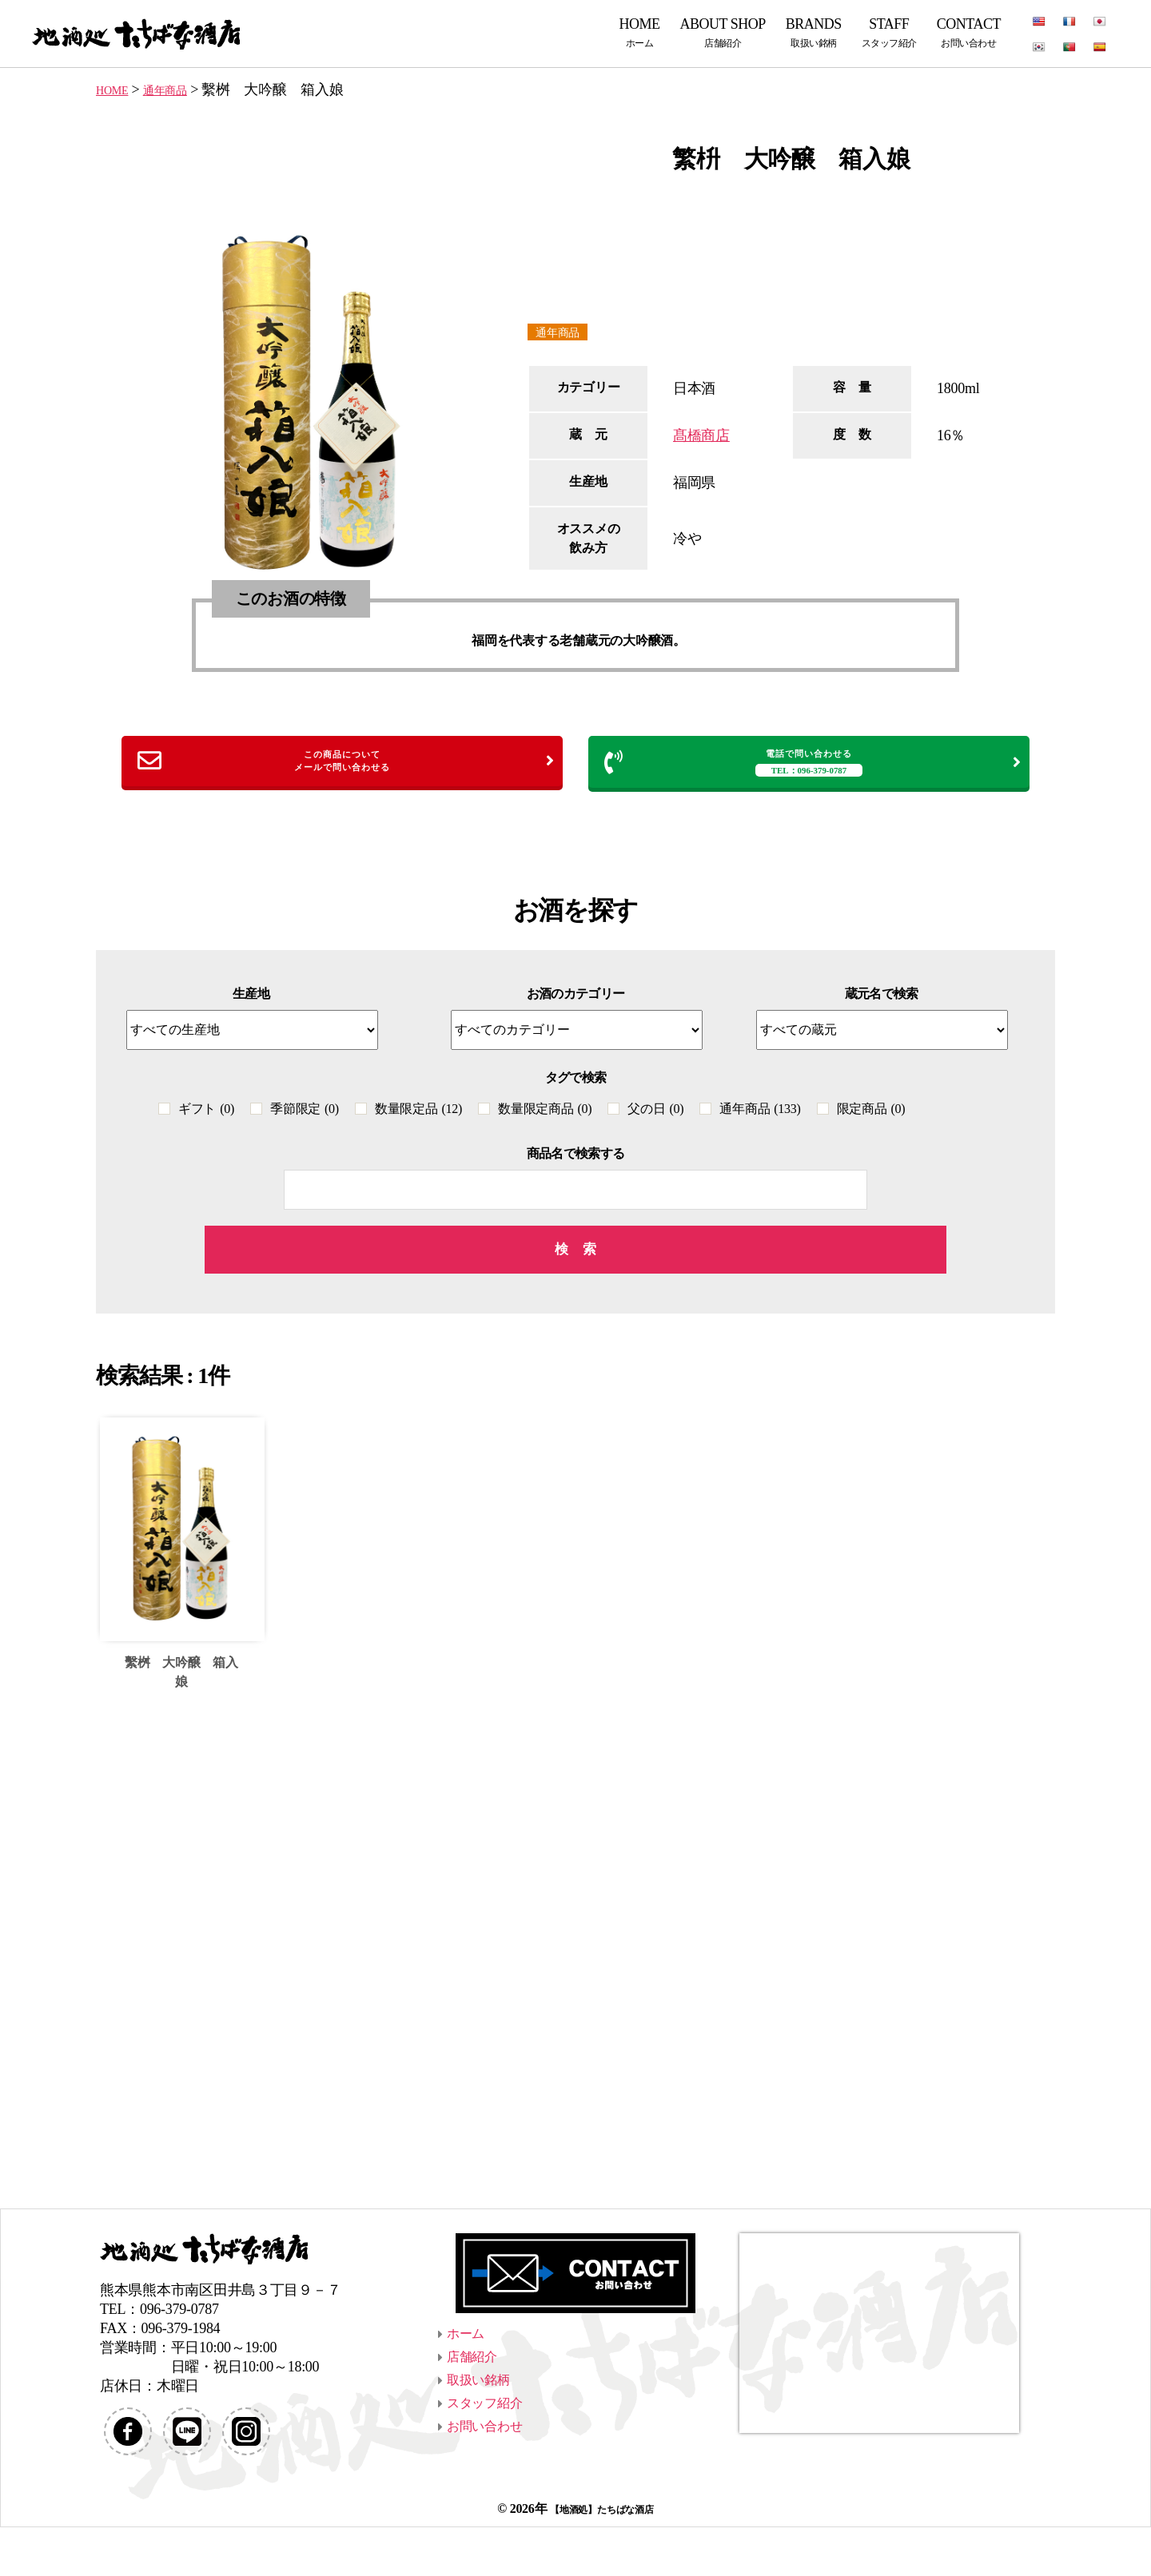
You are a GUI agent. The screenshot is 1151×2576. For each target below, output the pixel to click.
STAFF (889, 32)
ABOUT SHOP (723, 32)
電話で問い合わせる (813, 768)
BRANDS (814, 32)
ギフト (206, 1120)
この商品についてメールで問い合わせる (346, 766)
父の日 (655, 1120)
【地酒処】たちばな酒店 (601, 2557)
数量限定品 (418, 1120)
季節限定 (304, 1120)
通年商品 (564, 333)
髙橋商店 (701, 438)
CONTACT (969, 32)
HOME (639, 32)
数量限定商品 (544, 1120)
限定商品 (871, 1120)
